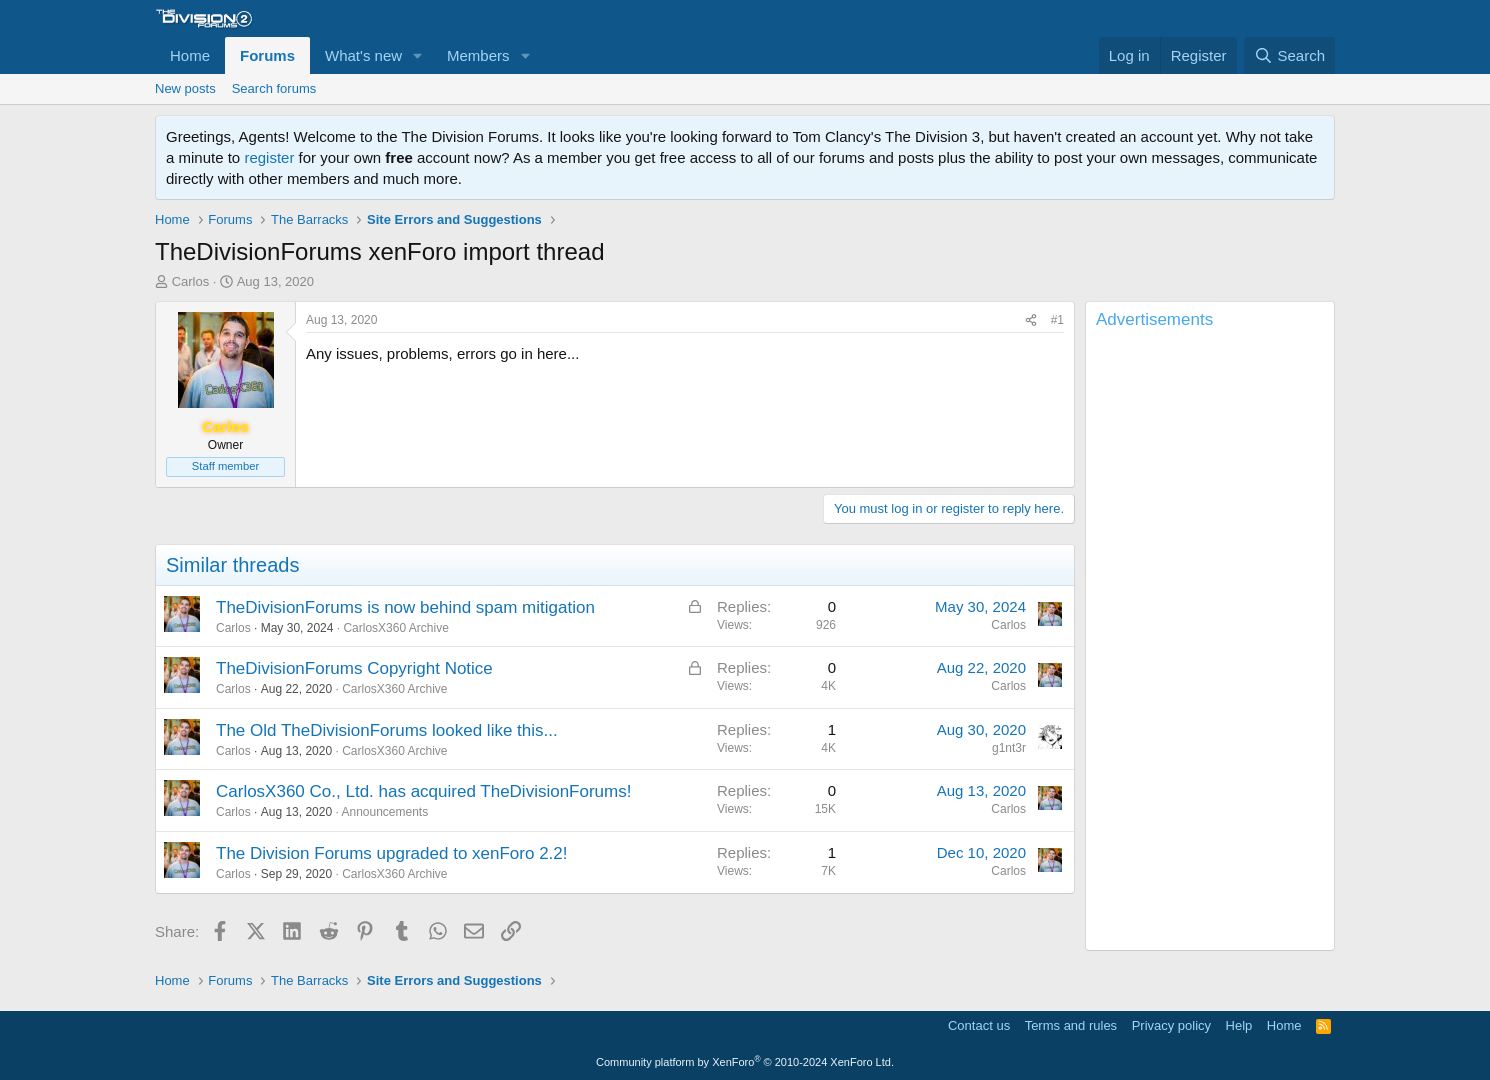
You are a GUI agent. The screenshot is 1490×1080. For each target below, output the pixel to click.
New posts (185, 88)
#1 (1057, 320)
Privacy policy (1171, 1025)
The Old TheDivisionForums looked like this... (387, 730)
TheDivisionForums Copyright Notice (354, 668)
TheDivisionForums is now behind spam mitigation (405, 607)
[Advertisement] (1210, 644)
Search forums (274, 88)
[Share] (1031, 320)
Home (190, 55)
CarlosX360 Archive (395, 628)
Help (1239, 1025)
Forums (267, 55)
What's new (363, 55)
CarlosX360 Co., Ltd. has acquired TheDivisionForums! (423, 791)
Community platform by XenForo (745, 1062)
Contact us (979, 1025)
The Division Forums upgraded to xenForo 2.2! (392, 853)
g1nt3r (1009, 748)
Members (478, 55)
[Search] (1289, 55)
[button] (418, 55)
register (269, 157)
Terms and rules (1071, 1025)
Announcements (384, 812)
